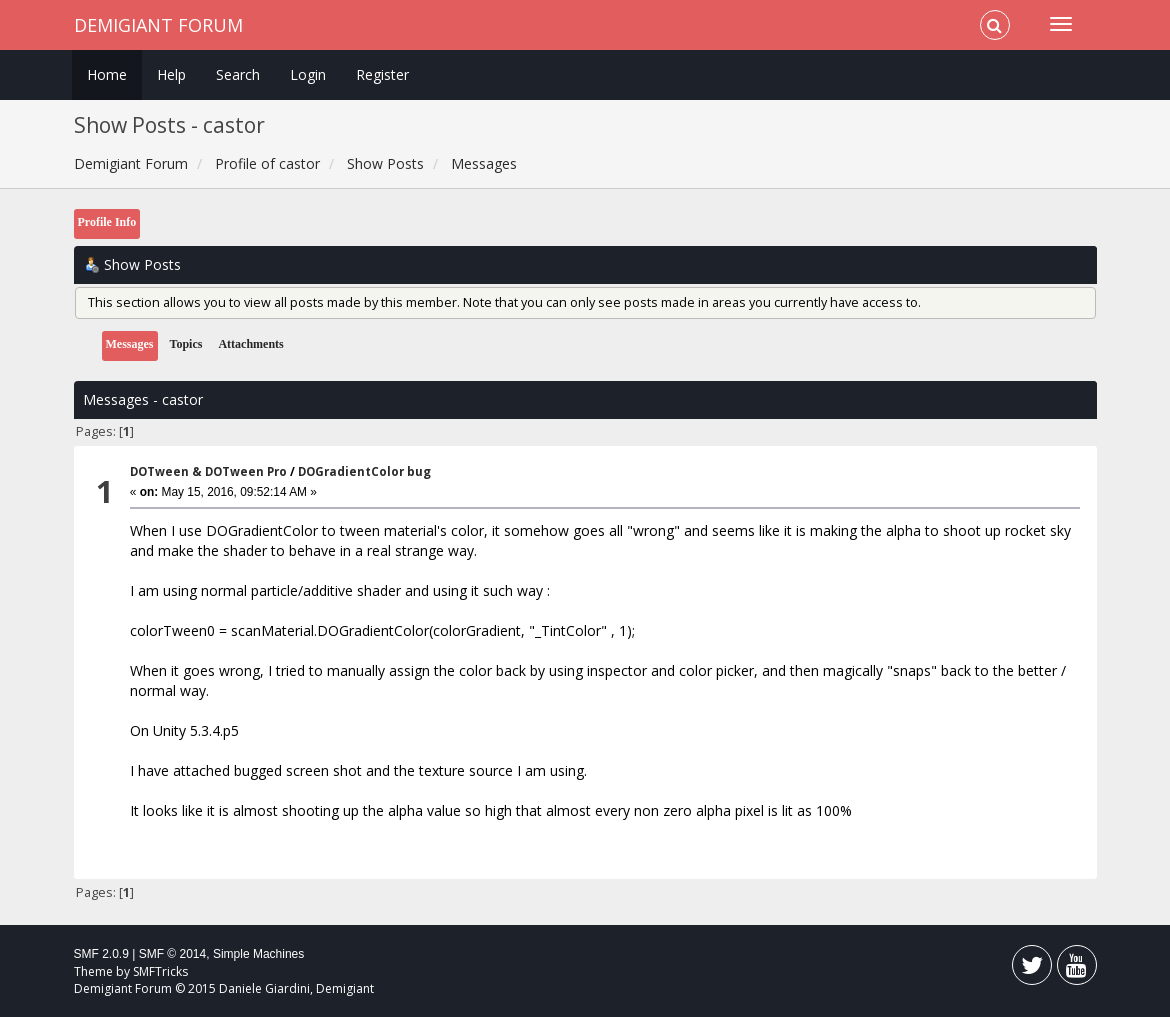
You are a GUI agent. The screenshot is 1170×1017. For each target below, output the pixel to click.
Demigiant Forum (158, 25)
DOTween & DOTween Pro (208, 471)
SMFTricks (160, 971)
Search (238, 74)
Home (107, 74)
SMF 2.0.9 (101, 954)
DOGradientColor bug (364, 471)
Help (171, 74)
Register (382, 74)
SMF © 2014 (173, 954)
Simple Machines (258, 954)
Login (308, 74)
